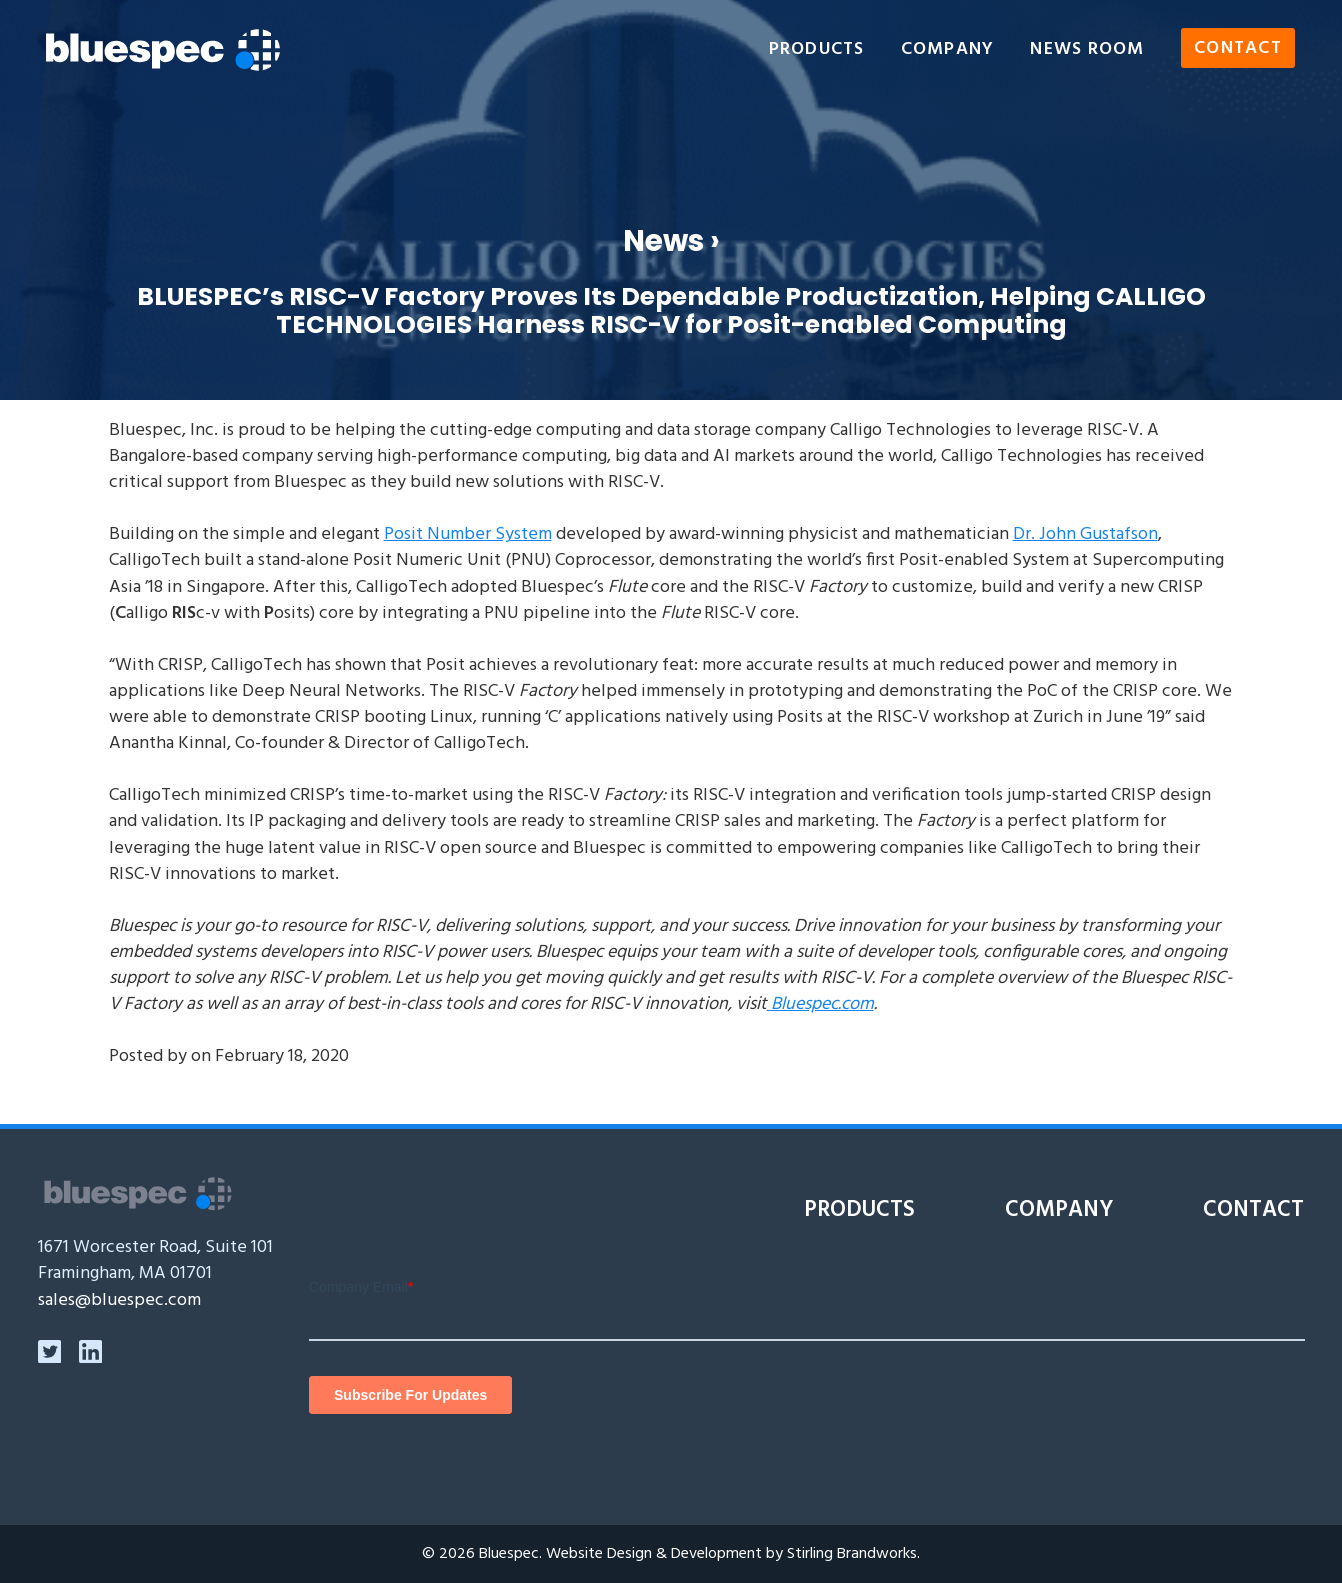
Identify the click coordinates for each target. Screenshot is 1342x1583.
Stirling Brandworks (852, 1554)
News (663, 240)
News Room (1087, 49)
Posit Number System (468, 534)
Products (817, 49)
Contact (1238, 49)
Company (948, 49)
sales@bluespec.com (119, 1300)
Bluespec (509, 1554)
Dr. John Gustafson (1085, 534)
